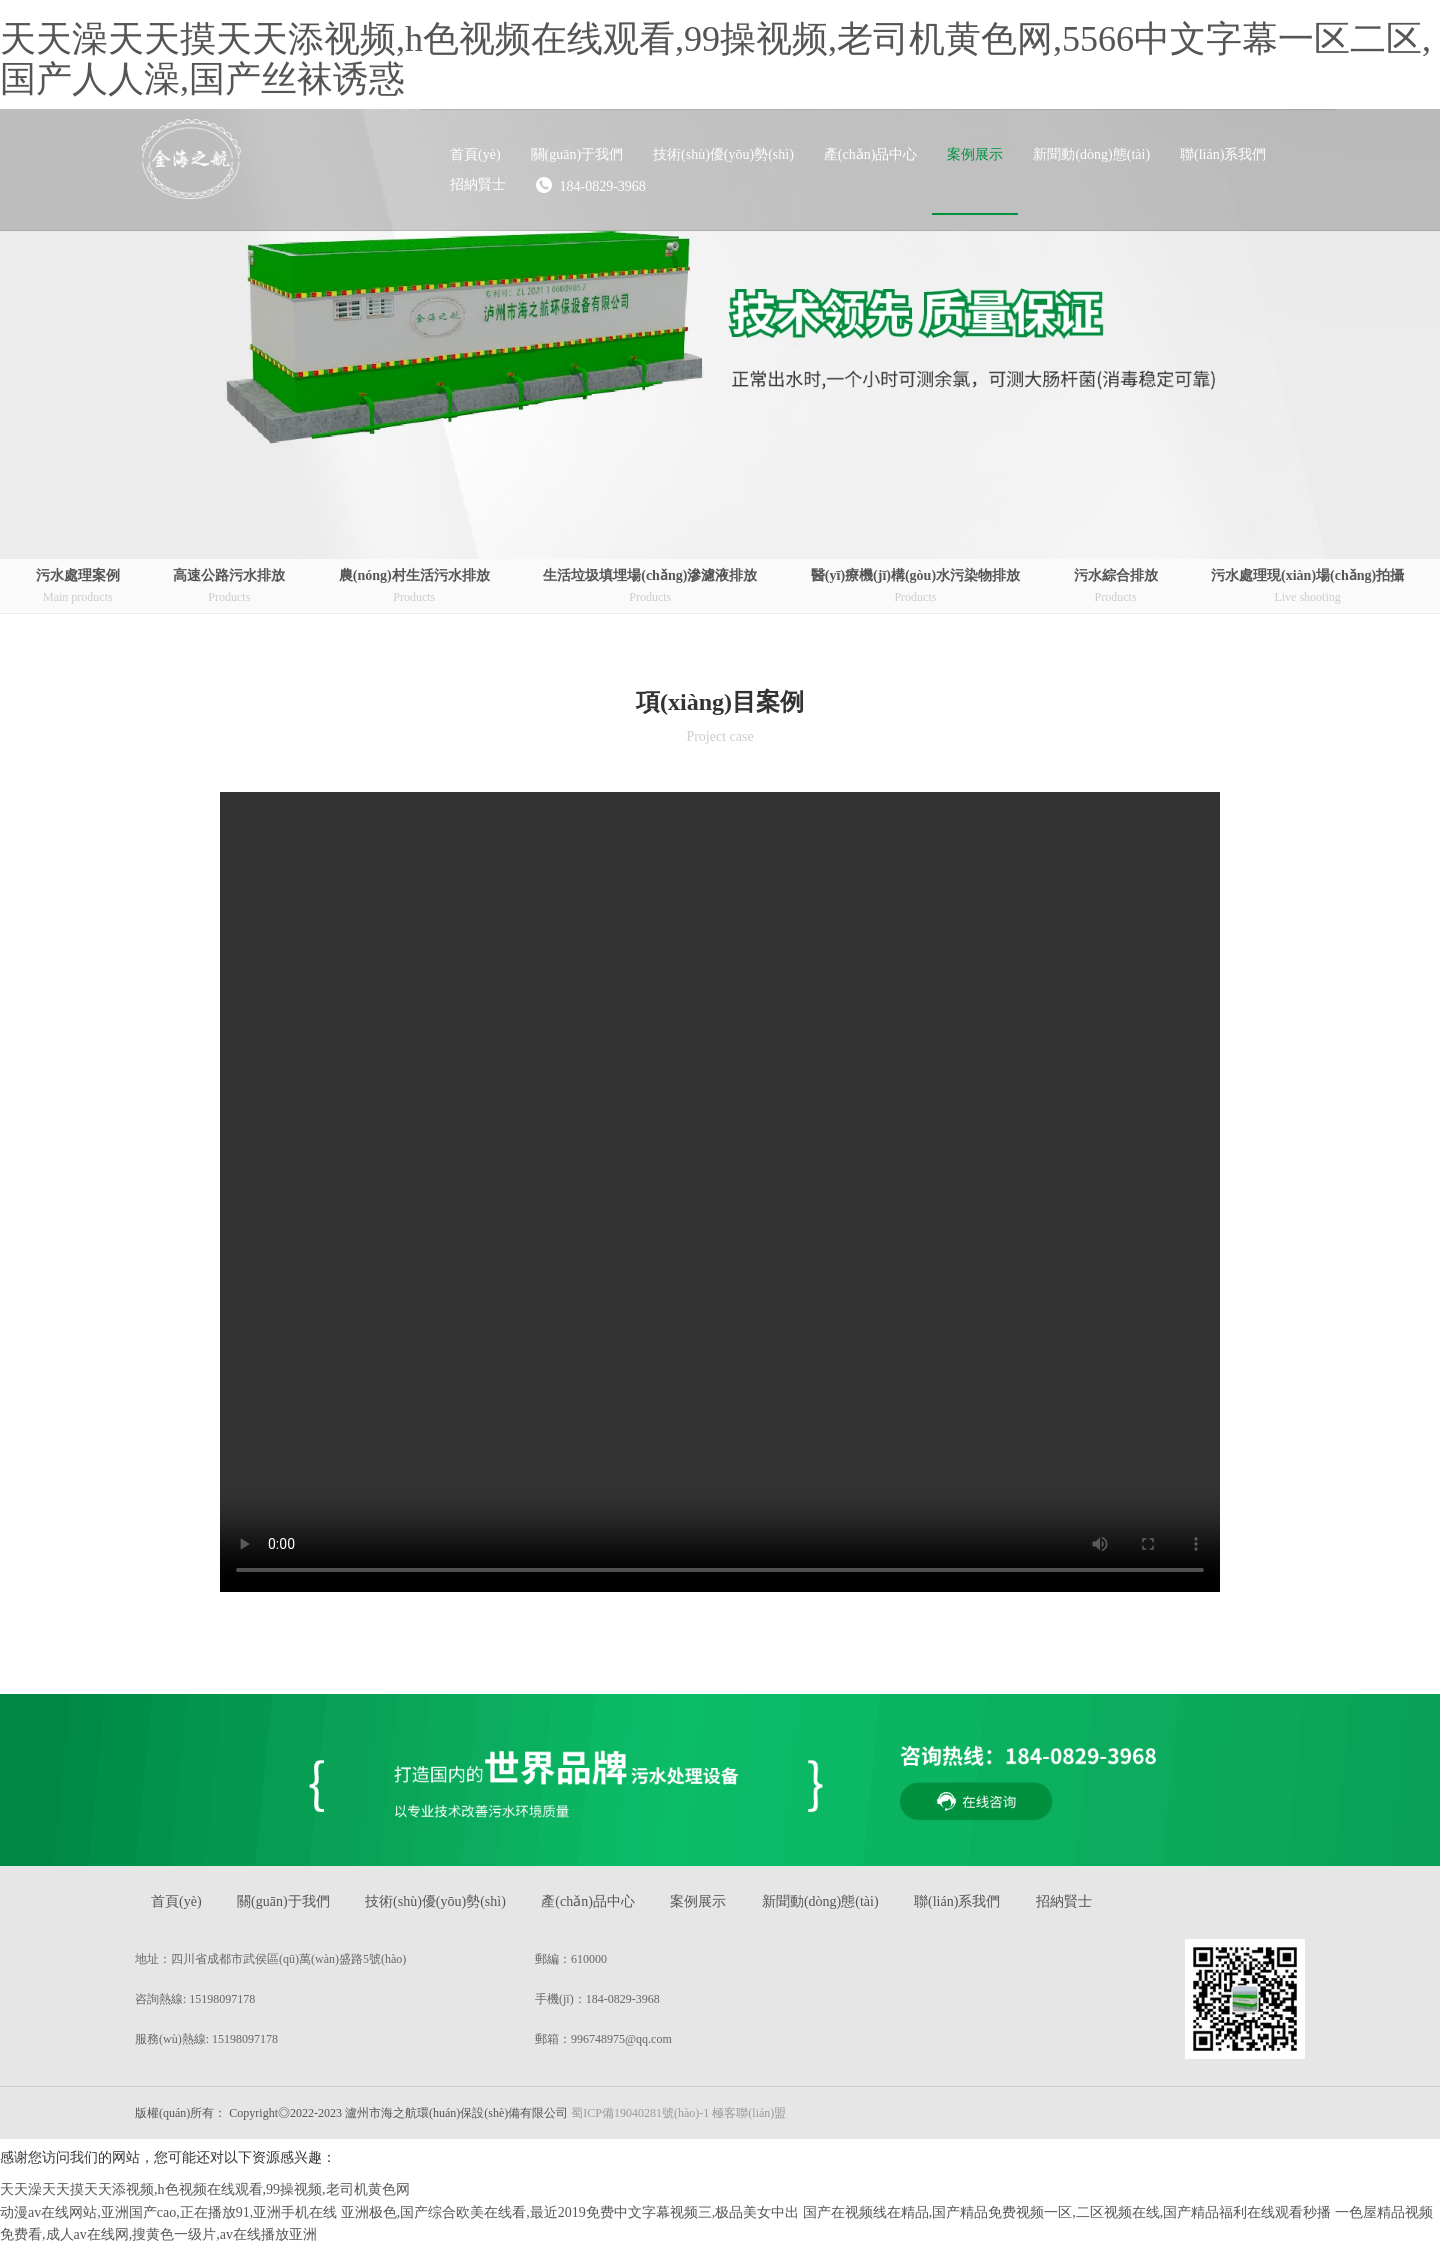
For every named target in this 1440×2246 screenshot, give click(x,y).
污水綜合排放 (1116, 587)
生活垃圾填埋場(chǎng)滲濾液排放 (650, 587)
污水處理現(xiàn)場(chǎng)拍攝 (1307, 587)
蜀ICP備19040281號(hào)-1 (640, 2113)
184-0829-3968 (591, 185)
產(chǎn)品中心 (588, 1901)
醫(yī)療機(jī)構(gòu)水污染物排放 (915, 587)
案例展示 (698, 1901)
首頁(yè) (176, 1901)
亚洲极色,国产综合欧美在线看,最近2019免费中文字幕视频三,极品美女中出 (570, 2212)
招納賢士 (1064, 1901)
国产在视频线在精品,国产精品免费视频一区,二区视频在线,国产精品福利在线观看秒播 (1067, 2212)
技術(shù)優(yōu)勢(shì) (435, 1901)
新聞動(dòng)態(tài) (820, 1901)
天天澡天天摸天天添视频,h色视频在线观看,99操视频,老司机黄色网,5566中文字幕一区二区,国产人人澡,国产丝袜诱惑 (715, 59)
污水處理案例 (78, 587)
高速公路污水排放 (229, 587)
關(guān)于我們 (283, 1901)
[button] (577, 155)
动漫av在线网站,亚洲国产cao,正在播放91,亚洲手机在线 (168, 2212)
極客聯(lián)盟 (749, 2113)
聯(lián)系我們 (957, 1901)
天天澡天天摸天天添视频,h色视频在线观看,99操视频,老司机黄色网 (205, 2189)
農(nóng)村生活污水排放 (414, 587)
